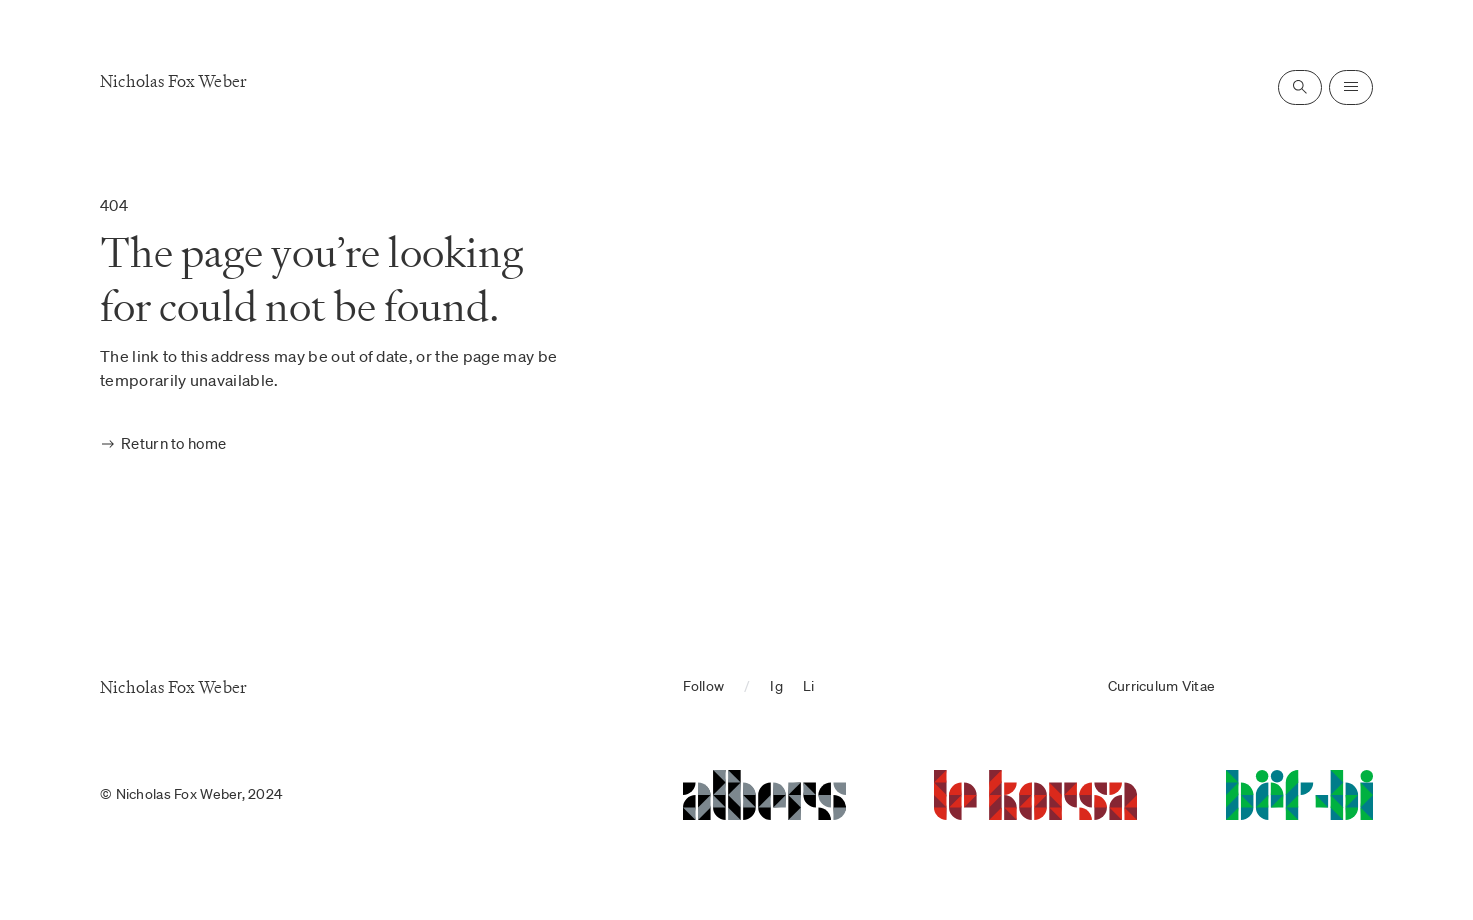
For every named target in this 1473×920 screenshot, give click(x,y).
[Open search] (1300, 87)
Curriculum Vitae (1161, 686)
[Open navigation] (1351, 87)
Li (809, 686)
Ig (776, 686)
